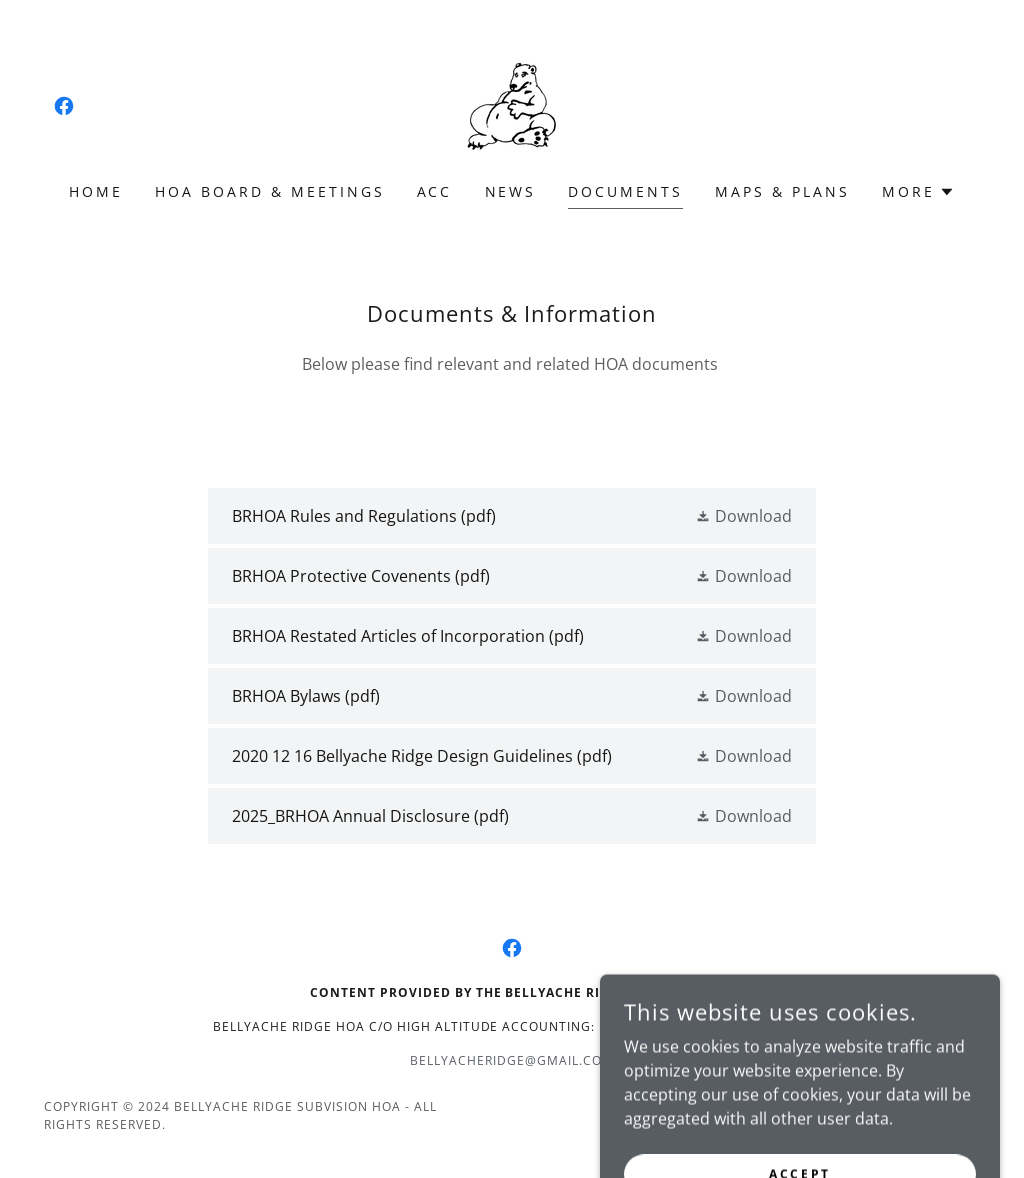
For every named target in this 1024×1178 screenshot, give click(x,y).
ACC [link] (435, 191)
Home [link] (96, 191)
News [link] (511, 191)
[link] (64, 106)
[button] (918, 192)
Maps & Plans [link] (782, 191)
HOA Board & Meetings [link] (270, 191)
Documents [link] (625, 191)
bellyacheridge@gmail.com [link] (512, 1060)
